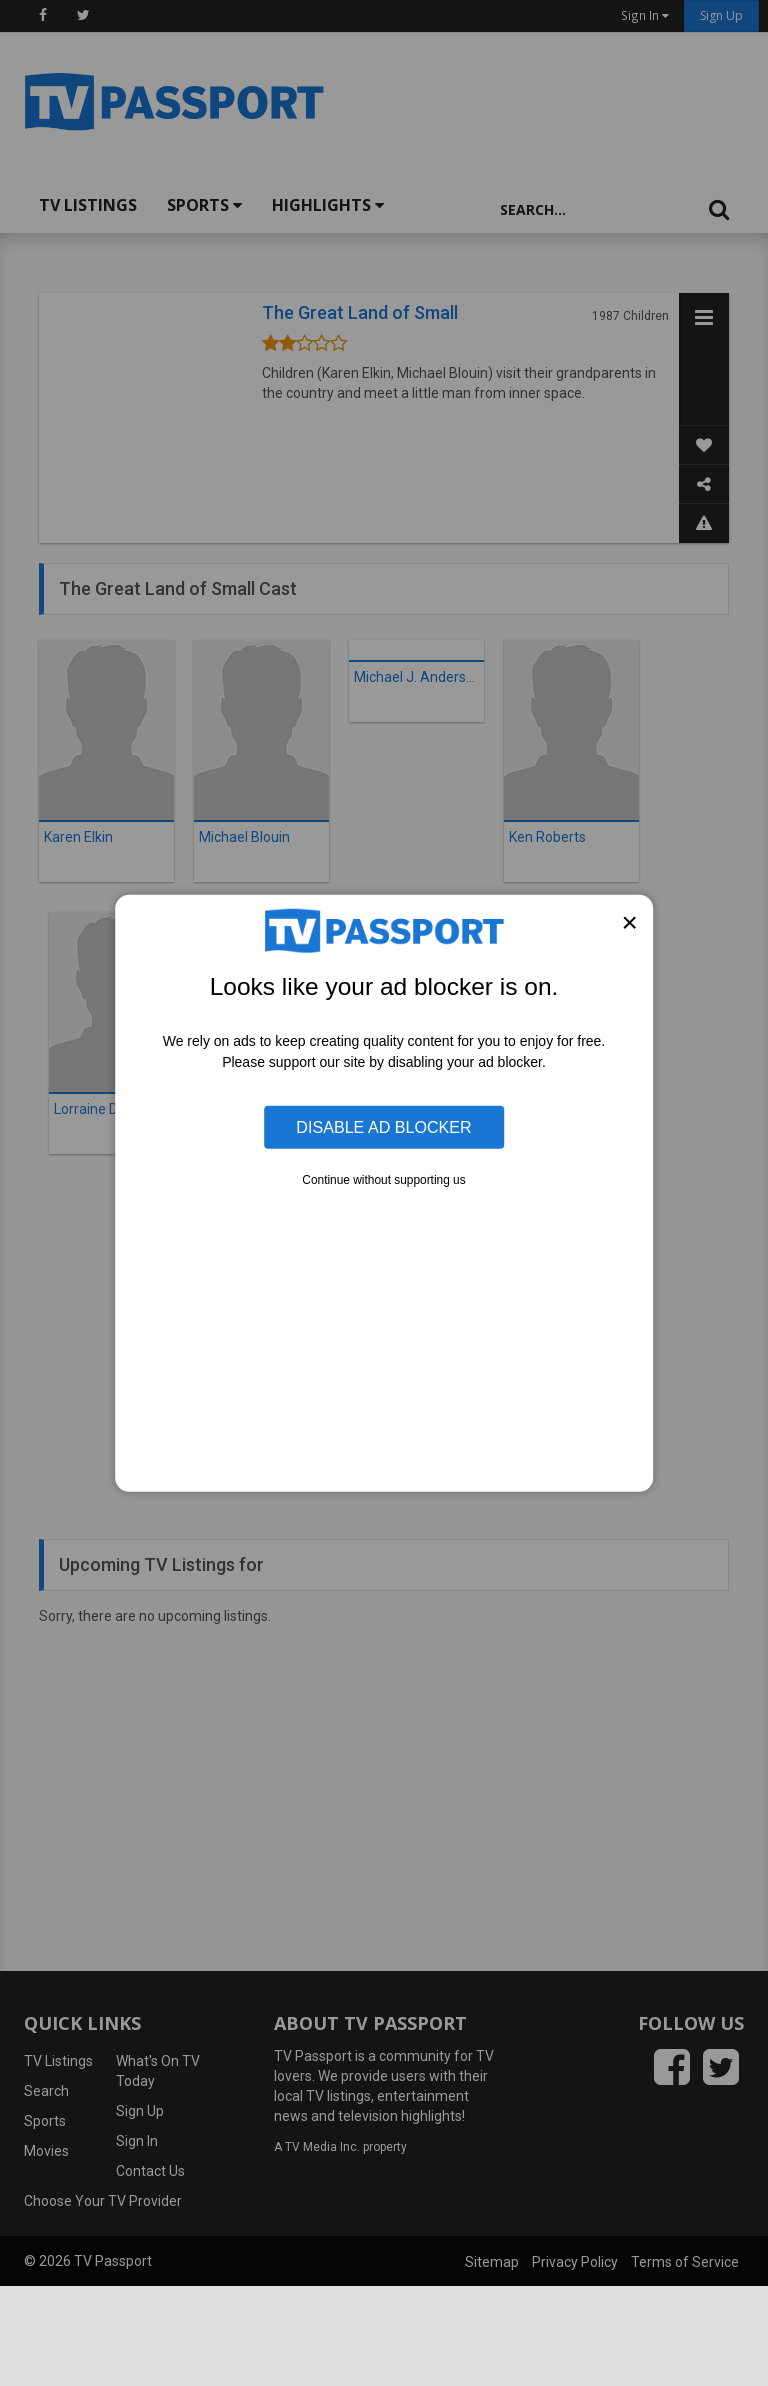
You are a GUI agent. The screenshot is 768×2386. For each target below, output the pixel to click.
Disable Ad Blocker (383, 1127)
